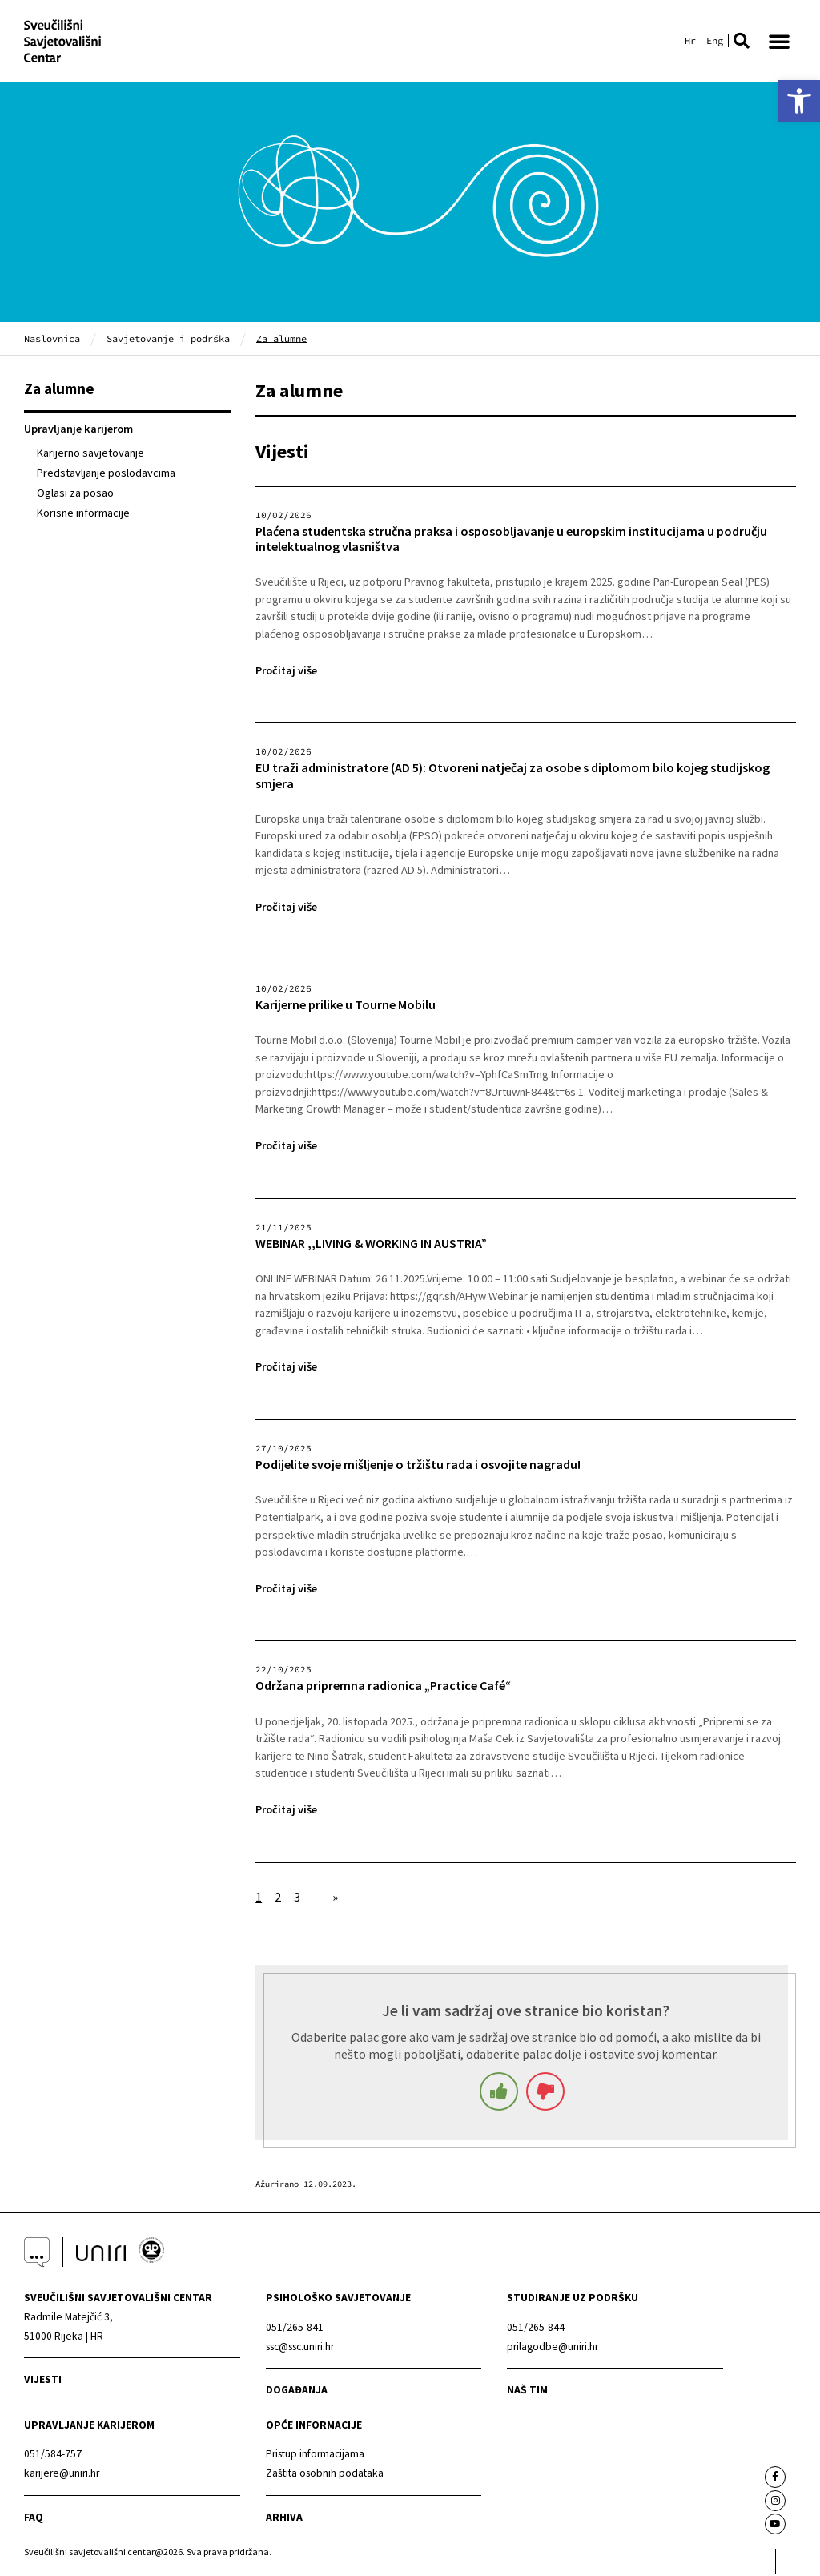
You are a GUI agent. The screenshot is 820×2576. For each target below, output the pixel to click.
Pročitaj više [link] (286, 672)
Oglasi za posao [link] (75, 494)
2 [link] (278, 1898)
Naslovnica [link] (52, 340)
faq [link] (33, 2519)
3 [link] (297, 1898)
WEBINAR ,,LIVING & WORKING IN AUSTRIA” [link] (371, 1245)
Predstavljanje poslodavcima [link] (106, 474)
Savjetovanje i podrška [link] (168, 340)
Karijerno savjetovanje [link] (90, 454)
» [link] (335, 1898)
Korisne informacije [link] (83, 515)
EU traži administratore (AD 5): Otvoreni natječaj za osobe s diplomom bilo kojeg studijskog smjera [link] (512, 778)
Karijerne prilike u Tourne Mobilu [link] (345, 1006)
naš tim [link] (527, 2391)
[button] (742, 42)
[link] (799, 101)
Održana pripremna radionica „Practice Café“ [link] (383, 1688)
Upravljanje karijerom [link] (78, 431)
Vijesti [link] (43, 2381)
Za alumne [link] (59, 390)
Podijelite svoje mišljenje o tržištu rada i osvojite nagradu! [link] (418, 1466)
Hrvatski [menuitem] (690, 41)
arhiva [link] (284, 2519)
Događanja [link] (297, 2391)
